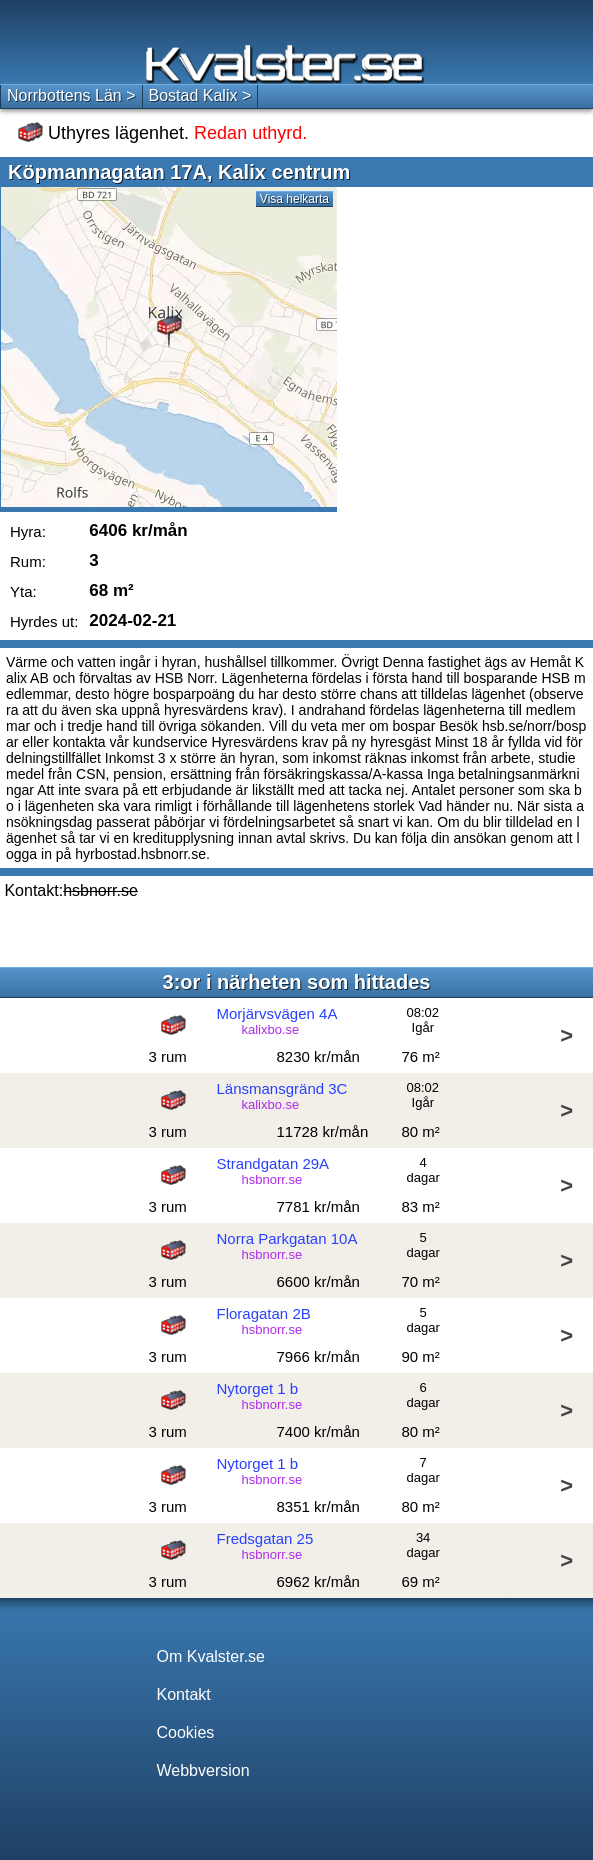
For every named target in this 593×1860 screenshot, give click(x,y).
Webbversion (203, 1770)
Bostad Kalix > (200, 95)
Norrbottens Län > (71, 95)
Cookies (186, 1732)
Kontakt (184, 1694)
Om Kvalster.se (211, 1656)
